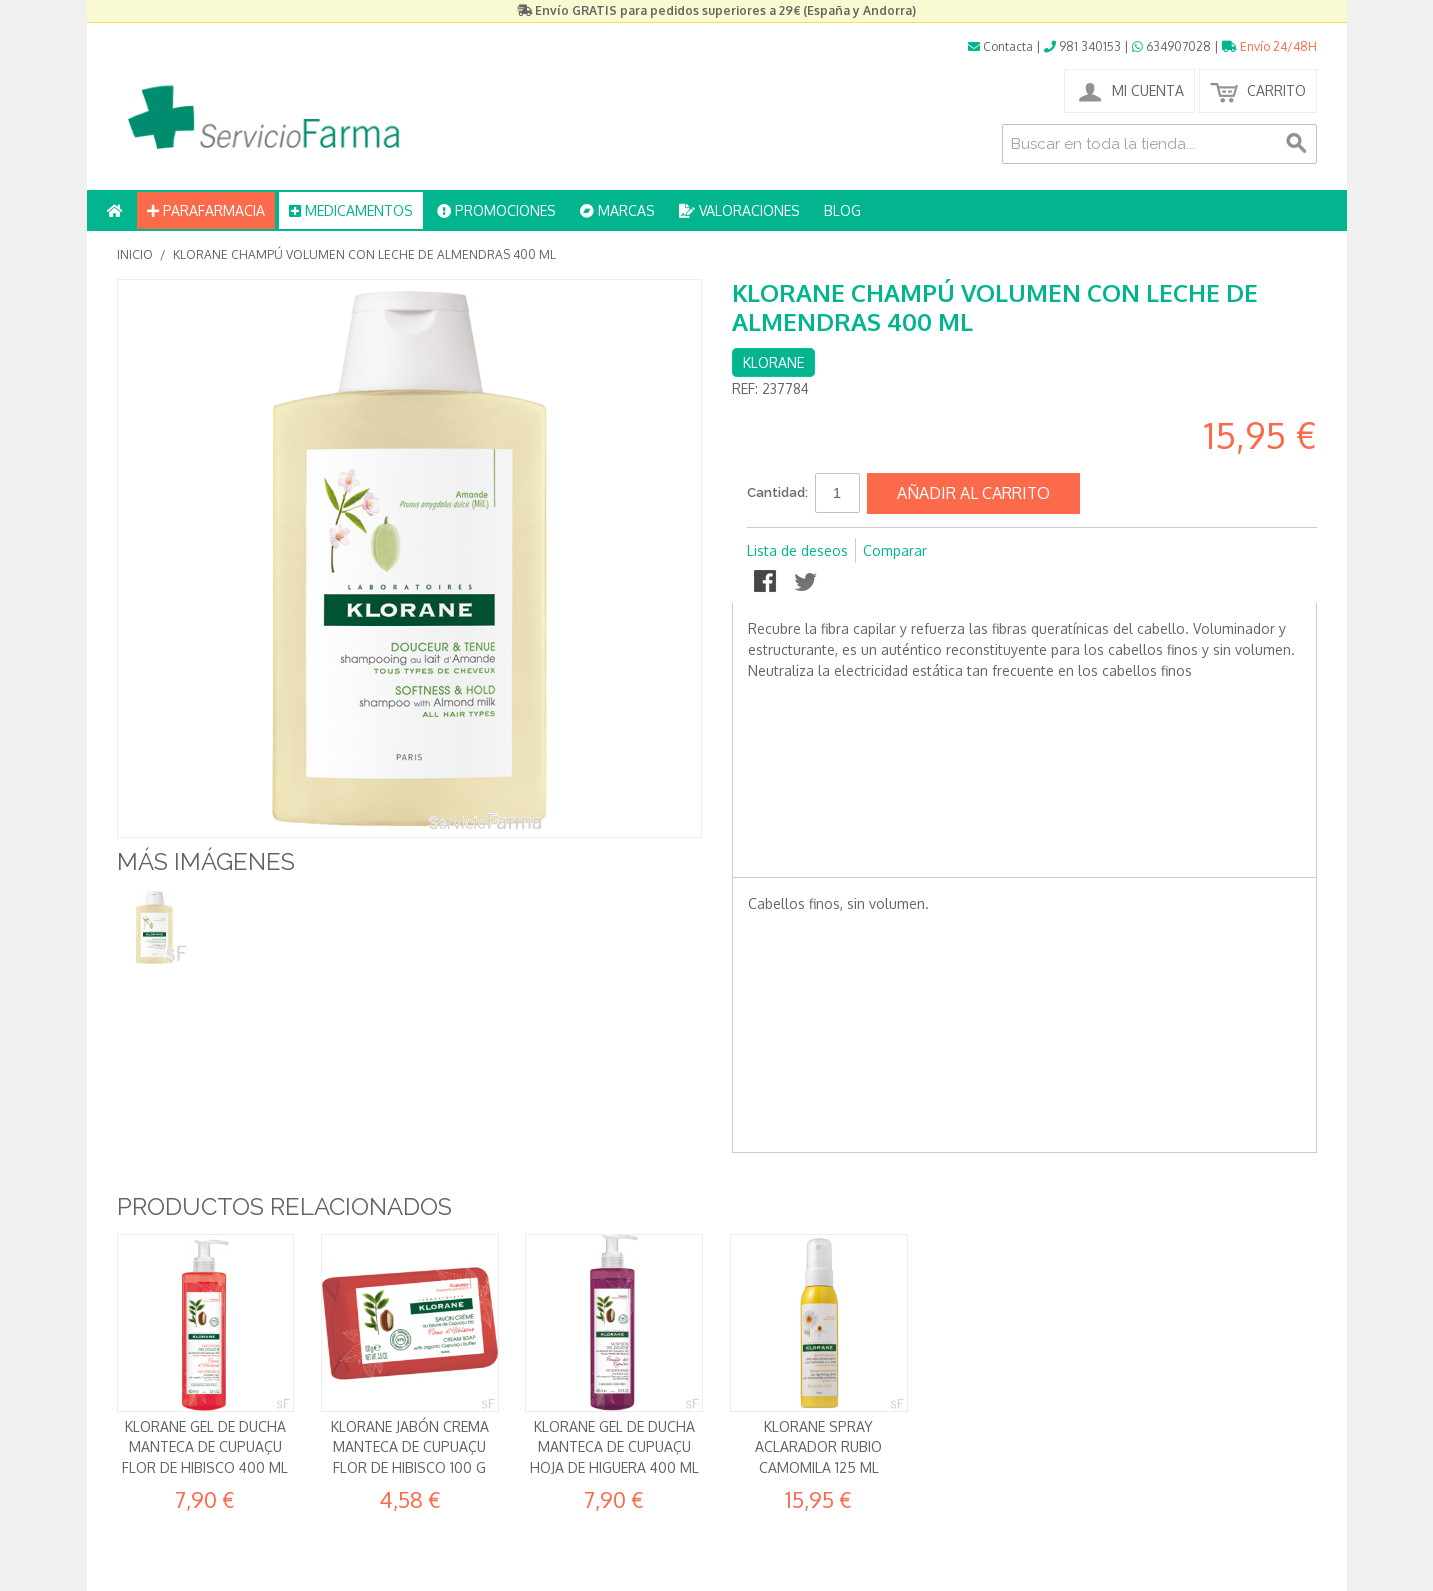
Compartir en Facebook (767, 583)
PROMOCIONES (496, 210)
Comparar (895, 550)
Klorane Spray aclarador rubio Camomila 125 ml (818, 1447)
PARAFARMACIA (206, 210)
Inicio (135, 254)
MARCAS (617, 210)
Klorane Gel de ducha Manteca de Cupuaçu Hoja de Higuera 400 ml (614, 1447)
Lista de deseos (797, 550)
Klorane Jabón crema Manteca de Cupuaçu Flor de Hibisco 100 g (410, 1447)
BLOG (842, 210)
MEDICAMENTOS (351, 210)
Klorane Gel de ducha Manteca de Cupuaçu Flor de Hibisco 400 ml (205, 1447)
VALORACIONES (739, 210)
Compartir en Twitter (807, 583)
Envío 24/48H (1269, 46)
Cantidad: (777, 492)
